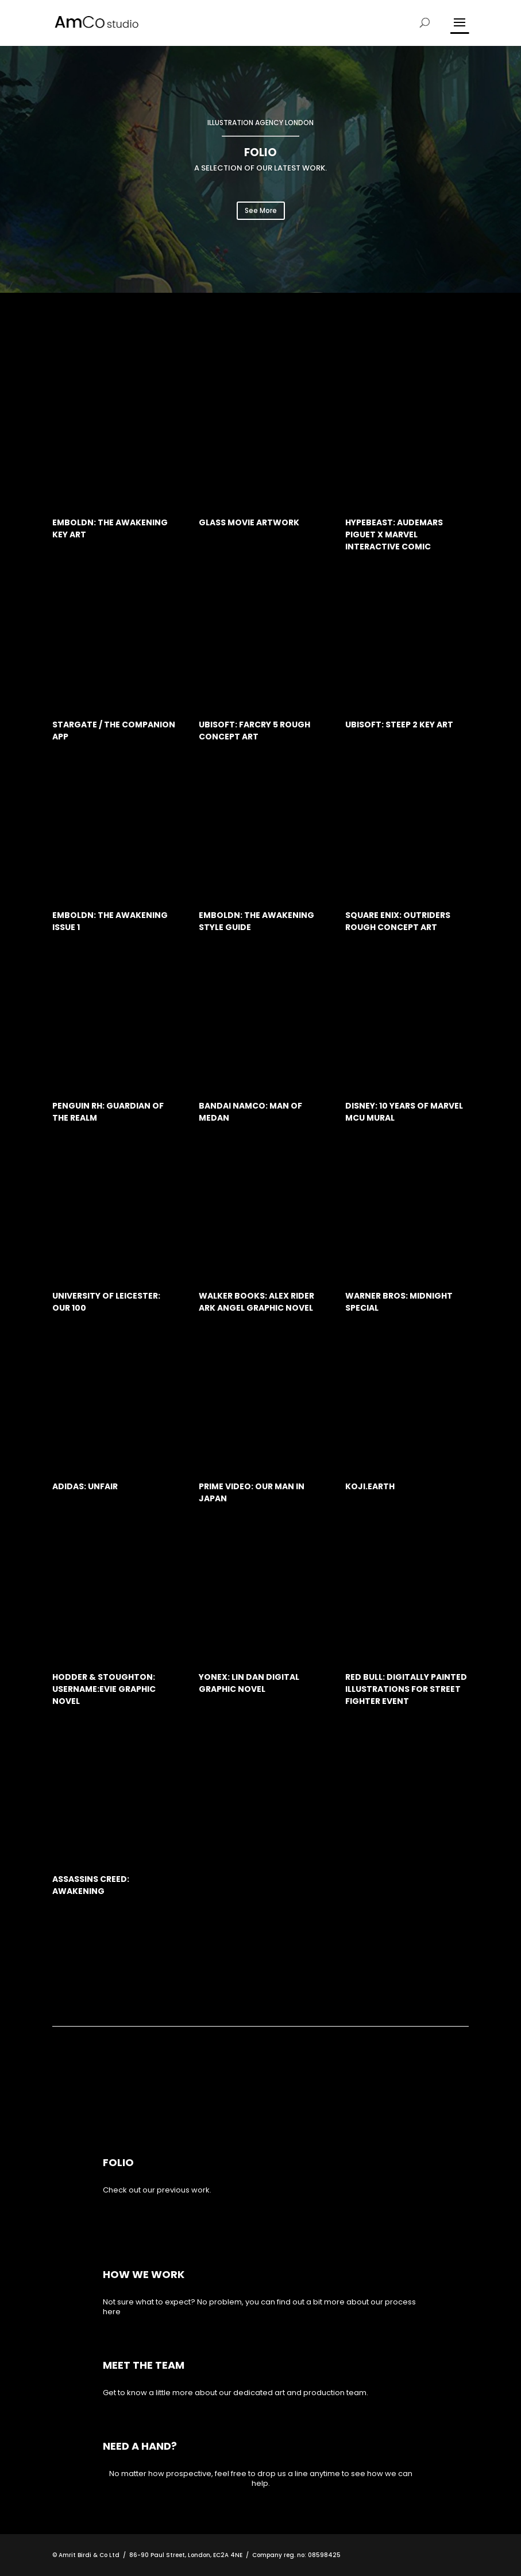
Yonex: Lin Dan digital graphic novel (249, 1683)
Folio (118, 2162)
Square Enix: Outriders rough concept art (397, 921)
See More (261, 210)
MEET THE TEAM (143, 2365)
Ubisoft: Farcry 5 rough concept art (254, 730)
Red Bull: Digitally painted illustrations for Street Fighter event (406, 1689)
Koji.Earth (370, 1486)
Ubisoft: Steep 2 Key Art (399, 724)
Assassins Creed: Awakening (90, 1885)
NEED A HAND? (140, 2446)
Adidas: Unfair (85, 1486)
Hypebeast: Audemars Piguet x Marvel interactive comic (394, 534)
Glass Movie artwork (249, 522)
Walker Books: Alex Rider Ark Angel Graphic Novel (256, 1302)
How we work (143, 2274)
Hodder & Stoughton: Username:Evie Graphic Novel (104, 1689)
